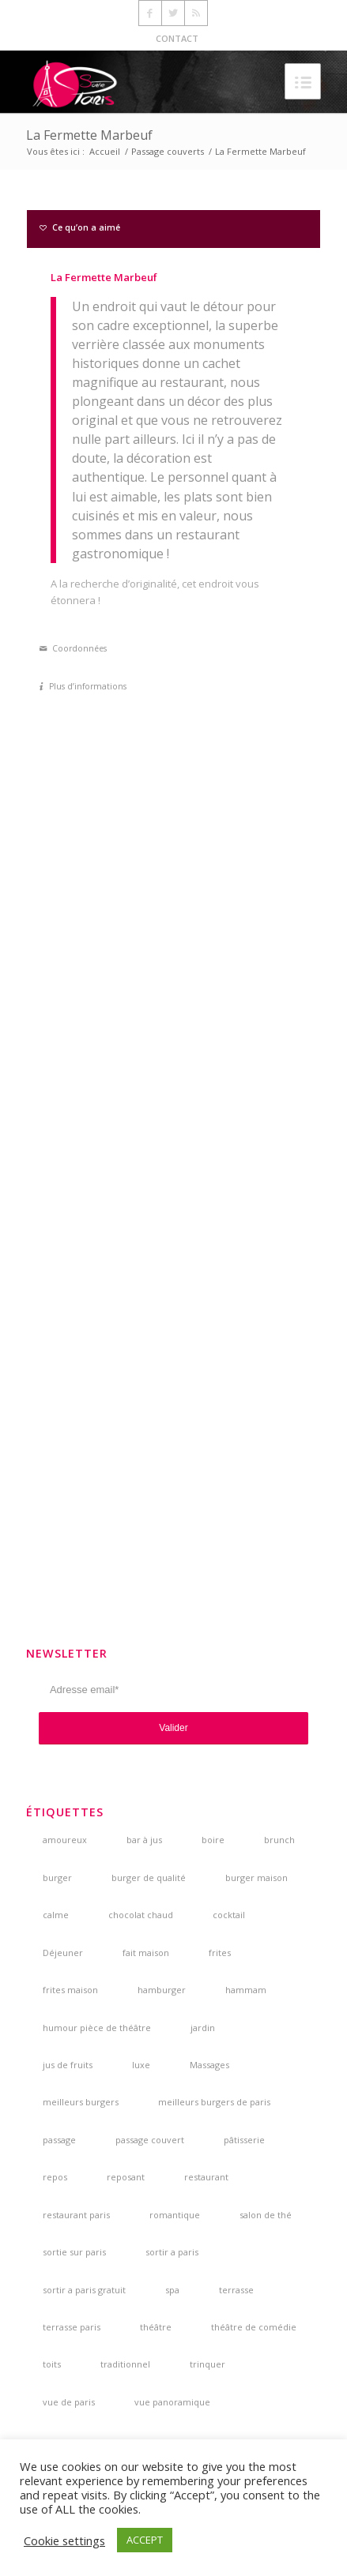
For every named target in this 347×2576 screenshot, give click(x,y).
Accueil (104, 151)
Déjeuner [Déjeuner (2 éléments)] (63, 1952)
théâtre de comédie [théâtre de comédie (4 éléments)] (253, 2327)
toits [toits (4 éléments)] (52, 2364)
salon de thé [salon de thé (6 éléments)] (266, 2215)
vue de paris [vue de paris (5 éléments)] (69, 2402)
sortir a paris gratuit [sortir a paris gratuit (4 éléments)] (84, 2290)
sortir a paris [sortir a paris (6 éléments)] (171, 2252)
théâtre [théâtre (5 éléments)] (156, 2327)
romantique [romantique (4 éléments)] (174, 2215)
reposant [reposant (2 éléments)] (126, 2177)
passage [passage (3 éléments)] (59, 2140)
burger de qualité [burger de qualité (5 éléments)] (148, 1877)
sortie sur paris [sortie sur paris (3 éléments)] (74, 2252)
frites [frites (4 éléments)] (220, 1952)
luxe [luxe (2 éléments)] (141, 2065)
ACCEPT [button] (144, 2540)
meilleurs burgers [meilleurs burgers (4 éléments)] (81, 2102)
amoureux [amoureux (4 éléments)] (65, 1840)
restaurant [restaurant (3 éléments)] (206, 2177)
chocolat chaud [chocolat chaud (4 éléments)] (140, 1915)
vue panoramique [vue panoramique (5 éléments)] (172, 2402)
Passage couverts (167, 151)
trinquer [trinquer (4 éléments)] (207, 2364)
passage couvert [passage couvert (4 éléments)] (149, 2140)
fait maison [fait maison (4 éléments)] (146, 1952)
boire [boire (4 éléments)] (213, 1840)
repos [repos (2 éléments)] (55, 2177)
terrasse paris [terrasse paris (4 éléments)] (71, 2327)
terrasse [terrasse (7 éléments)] (236, 2290)
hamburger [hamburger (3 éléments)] (162, 1990)
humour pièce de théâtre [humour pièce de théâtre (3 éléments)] (97, 2027)
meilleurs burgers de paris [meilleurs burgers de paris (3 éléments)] (214, 2102)
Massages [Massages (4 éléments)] (209, 2065)
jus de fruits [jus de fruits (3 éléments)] (67, 2065)
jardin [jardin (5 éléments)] (202, 2027)
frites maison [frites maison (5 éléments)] (70, 1990)
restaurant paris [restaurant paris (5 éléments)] (76, 2215)
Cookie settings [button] (64, 2540)
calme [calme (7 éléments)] (56, 1915)
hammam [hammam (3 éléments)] (245, 1990)
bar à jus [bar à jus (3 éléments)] (144, 1840)
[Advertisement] (173, 1361)
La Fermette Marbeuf (89, 135)
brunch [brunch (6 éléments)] (279, 1840)
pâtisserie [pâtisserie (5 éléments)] (244, 2140)
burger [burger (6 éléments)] (57, 1877)
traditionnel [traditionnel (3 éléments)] (125, 2364)
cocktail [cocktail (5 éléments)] (229, 1915)
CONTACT (177, 38)
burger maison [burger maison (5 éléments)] (256, 1877)
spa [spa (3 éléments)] (172, 2290)
